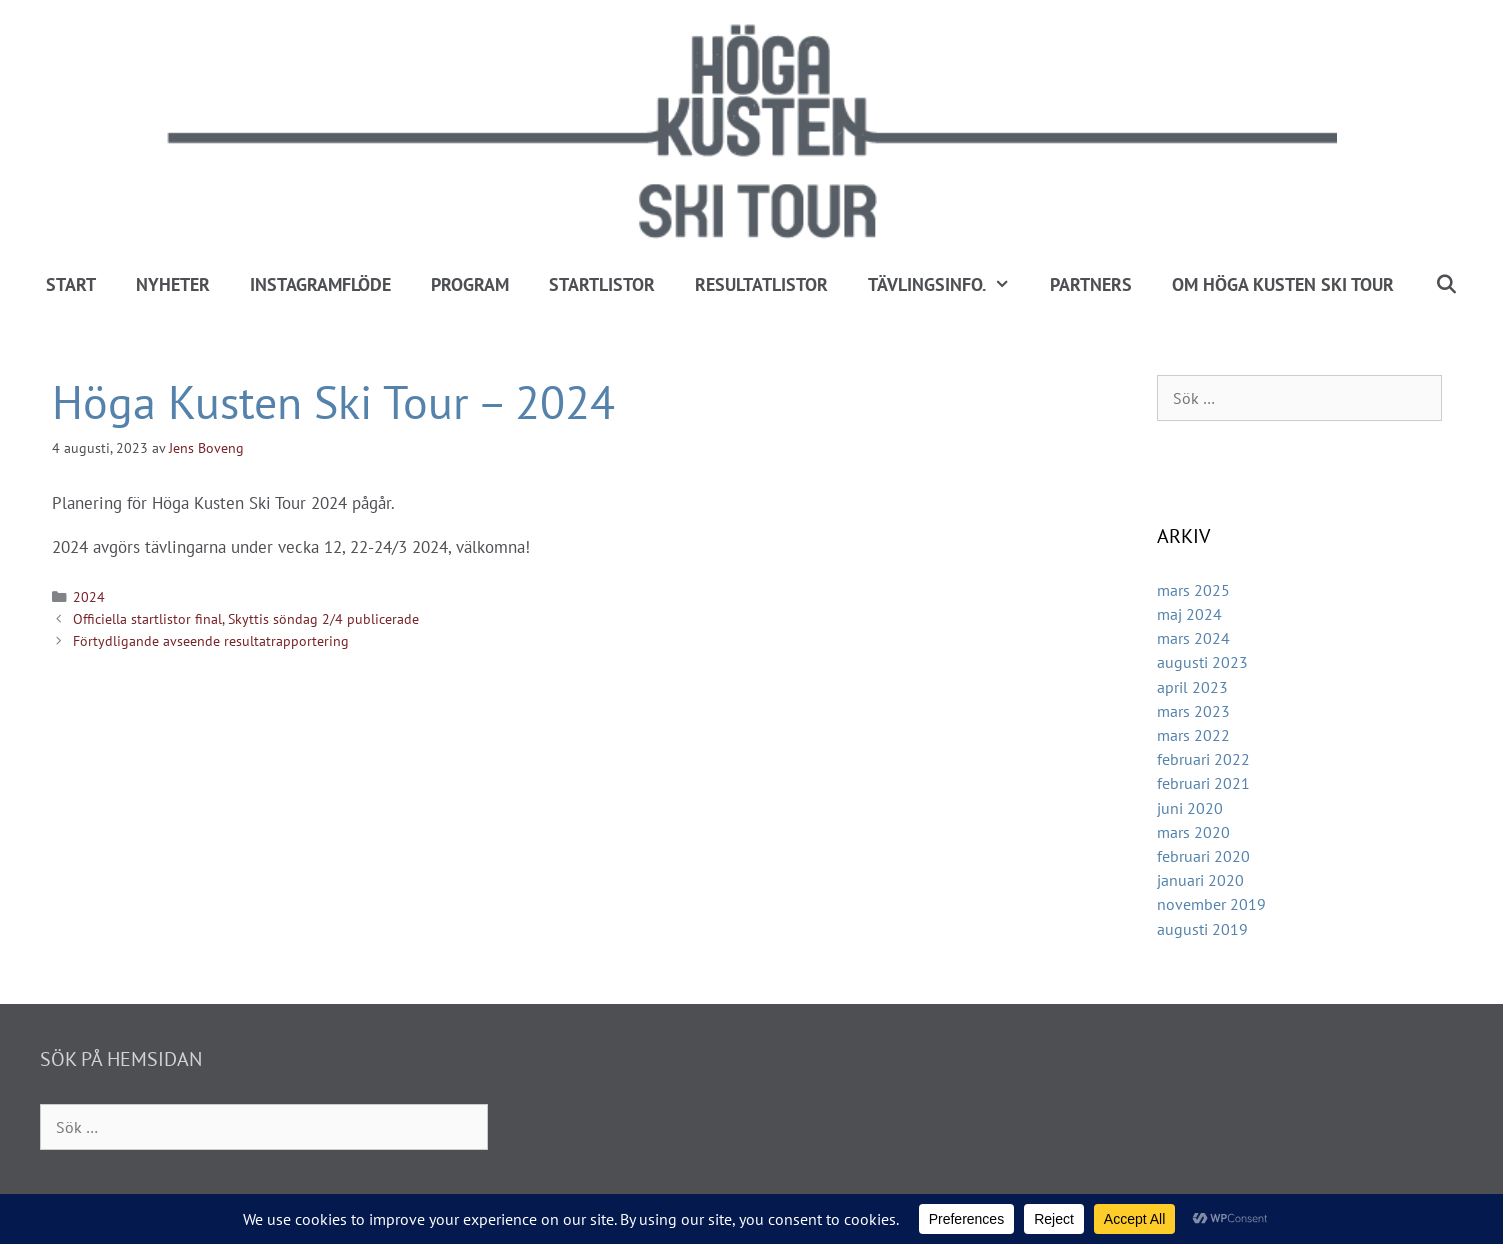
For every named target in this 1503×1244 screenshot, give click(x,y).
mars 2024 (1193, 638)
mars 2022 (1193, 735)
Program (470, 284)
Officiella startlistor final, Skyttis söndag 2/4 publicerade (246, 618)
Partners (1091, 284)
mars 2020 (1193, 832)
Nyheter (173, 284)
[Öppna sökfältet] (1445, 285)
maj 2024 (1189, 614)
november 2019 (1211, 904)
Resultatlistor (761, 284)
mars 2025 (1193, 590)
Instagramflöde (320, 284)
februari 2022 (1203, 759)
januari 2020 (1200, 880)
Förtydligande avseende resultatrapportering (211, 640)
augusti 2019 (1202, 929)
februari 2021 (1203, 783)
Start (71, 284)
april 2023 (1192, 687)
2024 (89, 596)
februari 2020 (1203, 856)
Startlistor (602, 284)
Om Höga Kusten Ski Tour (1283, 284)
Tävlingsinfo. (949, 285)
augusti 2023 (1202, 662)
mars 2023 (1193, 711)
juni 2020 (1190, 808)
